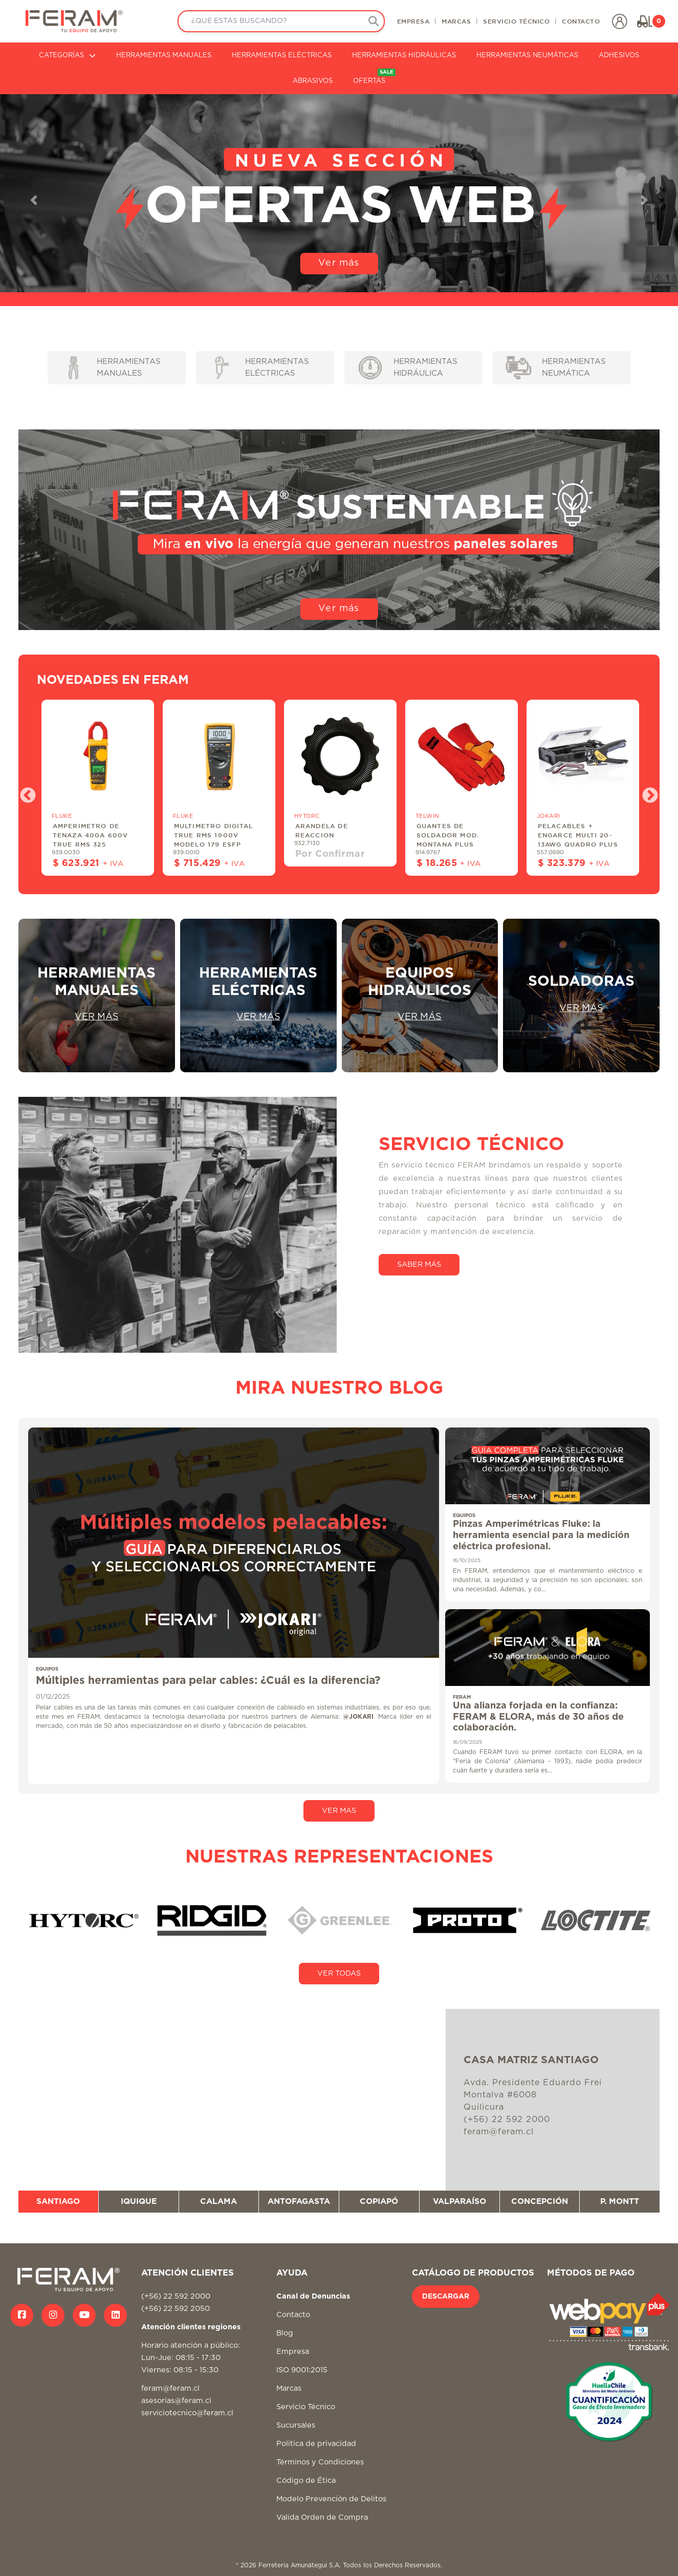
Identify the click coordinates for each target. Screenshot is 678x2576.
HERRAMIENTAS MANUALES (163, 55)
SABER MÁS (419, 1264)
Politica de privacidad (316, 2444)
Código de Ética (306, 2480)
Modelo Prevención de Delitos (331, 2499)
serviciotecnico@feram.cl (187, 2413)
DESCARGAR (445, 2296)
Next (646, 792)
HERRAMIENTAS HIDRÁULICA (408, 367)
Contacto (293, 2315)
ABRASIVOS (313, 81)
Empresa (292, 2351)
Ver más (338, 263)
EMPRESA (413, 21)
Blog (284, 2333)
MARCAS (456, 21)
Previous (24, 792)
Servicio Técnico (305, 2407)
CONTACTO (581, 21)
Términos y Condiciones (320, 2462)
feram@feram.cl (170, 2388)
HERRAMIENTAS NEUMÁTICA (555, 367)
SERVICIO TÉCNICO (516, 21)
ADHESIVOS (619, 55)
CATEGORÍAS (67, 55)
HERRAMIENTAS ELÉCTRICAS (282, 55)
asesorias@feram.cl (176, 2401)
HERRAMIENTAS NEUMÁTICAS (527, 55)
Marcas (288, 2388)
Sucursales (295, 2425)
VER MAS (339, 1810)
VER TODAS (339, 1973)
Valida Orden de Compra (322, 2517)
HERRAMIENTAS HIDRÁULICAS (404, 55)
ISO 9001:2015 (301, 2370)
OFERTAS (374, 76)
